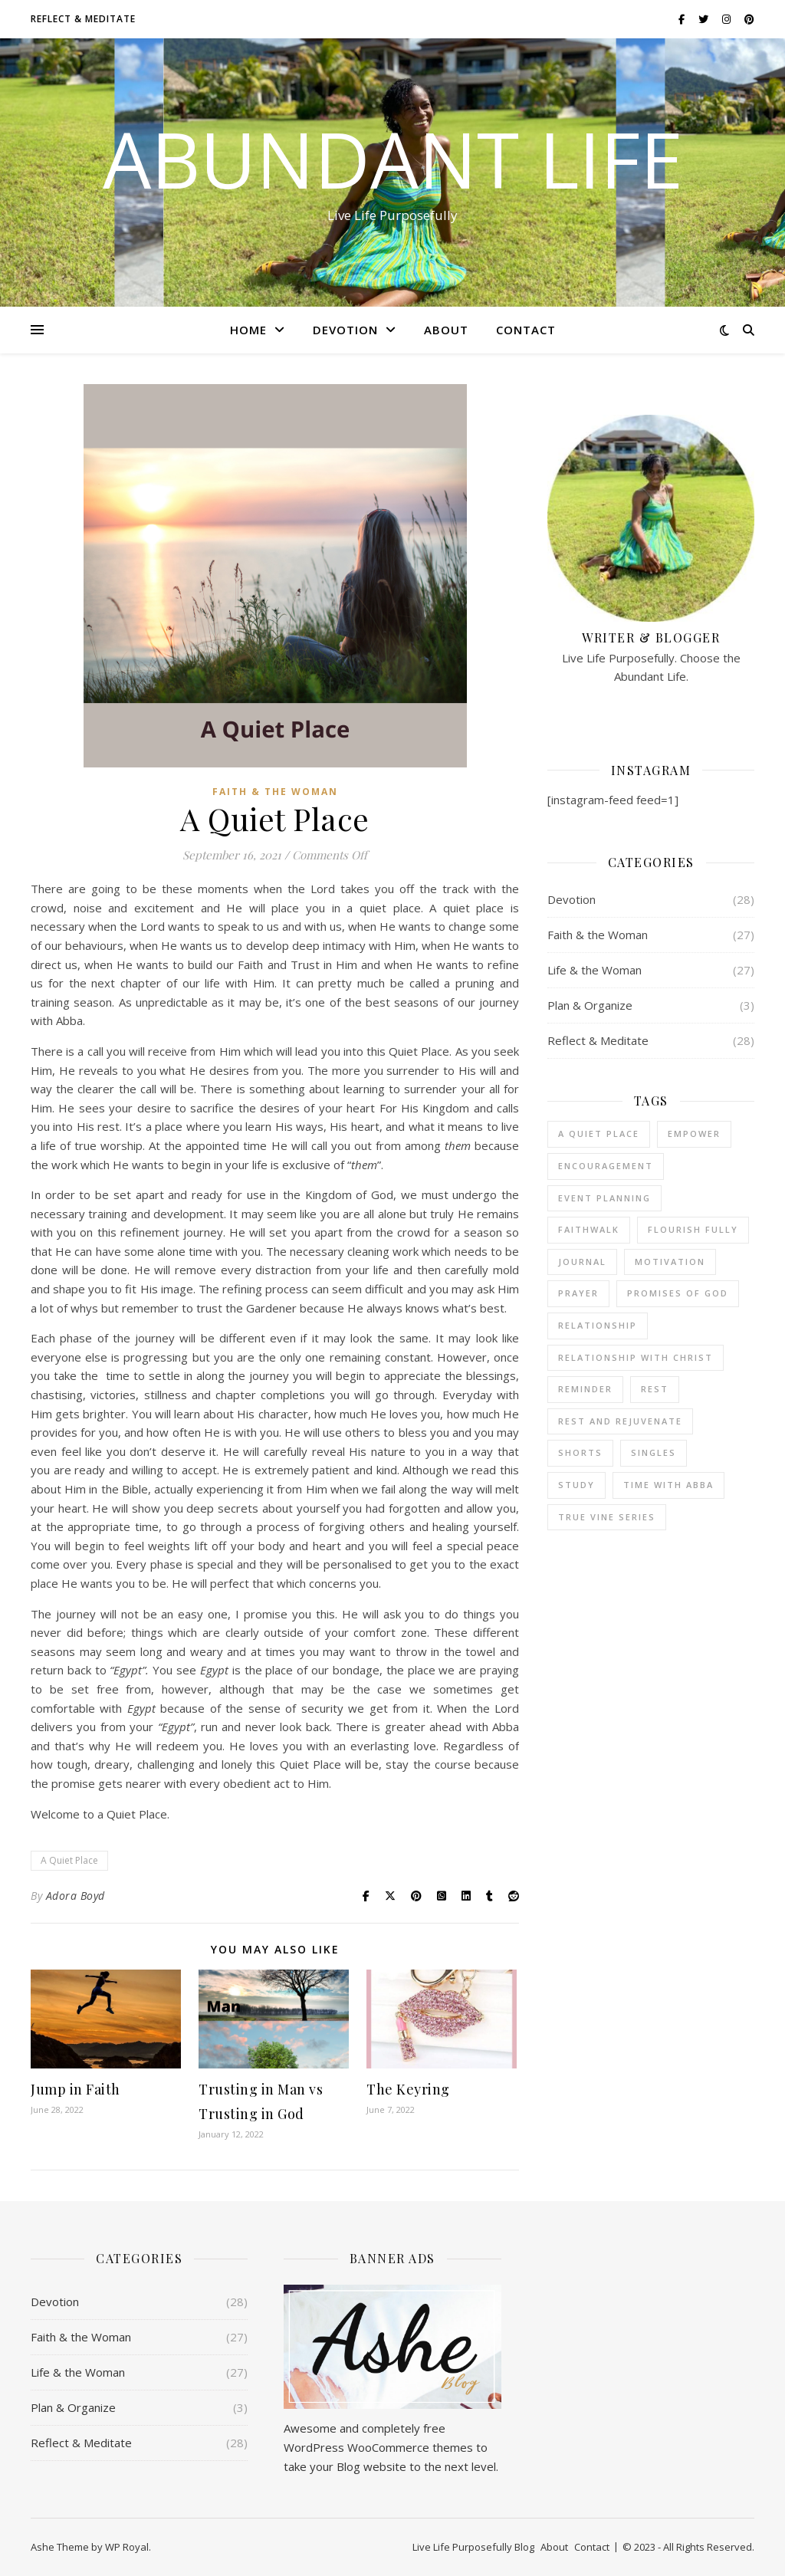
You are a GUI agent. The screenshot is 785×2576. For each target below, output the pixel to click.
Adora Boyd (75, 1895)
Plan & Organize (589, 1005)
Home (248, 329)
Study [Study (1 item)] (576, 1484)
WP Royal (127, 2547)
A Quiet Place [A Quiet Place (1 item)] (598, 1133)
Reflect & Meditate (83, 18)
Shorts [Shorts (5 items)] (580, 1452)
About (446, 329)
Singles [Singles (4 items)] (653, 1452)
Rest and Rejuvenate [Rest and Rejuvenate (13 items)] (620, 1421)
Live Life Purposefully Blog (473, 2547)
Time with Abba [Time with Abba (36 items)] (668, 1484)
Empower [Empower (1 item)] (694, 1133)
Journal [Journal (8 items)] (582, 1261)
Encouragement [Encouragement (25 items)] (605, 1165)
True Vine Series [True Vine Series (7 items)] (606, 1517)
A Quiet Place (69, 1860)
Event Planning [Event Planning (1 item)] (604, 1198)
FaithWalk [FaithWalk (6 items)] (588, 1229)
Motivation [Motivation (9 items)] (670, 1261)
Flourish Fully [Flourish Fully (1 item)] (693, 1229)
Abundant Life (393, 158)
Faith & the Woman (275, 791)
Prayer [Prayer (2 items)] (578, 1293)
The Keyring (408, 2089)
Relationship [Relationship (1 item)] (597, 1325)
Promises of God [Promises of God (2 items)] (677, 1293)
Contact (526, 329)
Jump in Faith (75, 2089)
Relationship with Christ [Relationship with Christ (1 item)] (635, 1357)
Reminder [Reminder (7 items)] (585, 1389)
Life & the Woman (594, 970)
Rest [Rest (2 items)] (654, 1389)
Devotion (345, 329)
